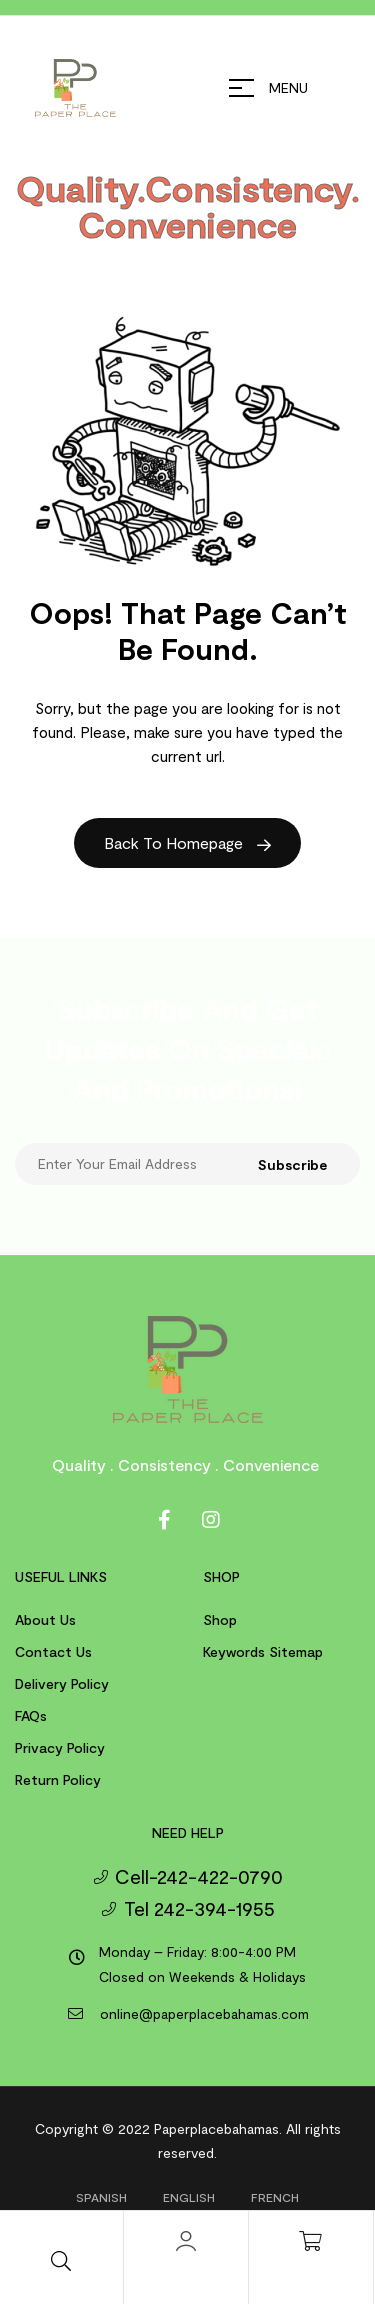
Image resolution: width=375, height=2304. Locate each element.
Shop (220, 1619)
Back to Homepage (187, 842)
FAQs (31, 1715)
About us (45, 1619)
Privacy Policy (60, 1747)
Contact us (53, 1651)
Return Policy (58, 1779)
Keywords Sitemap (263, 1651)
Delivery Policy (62, 1683)
